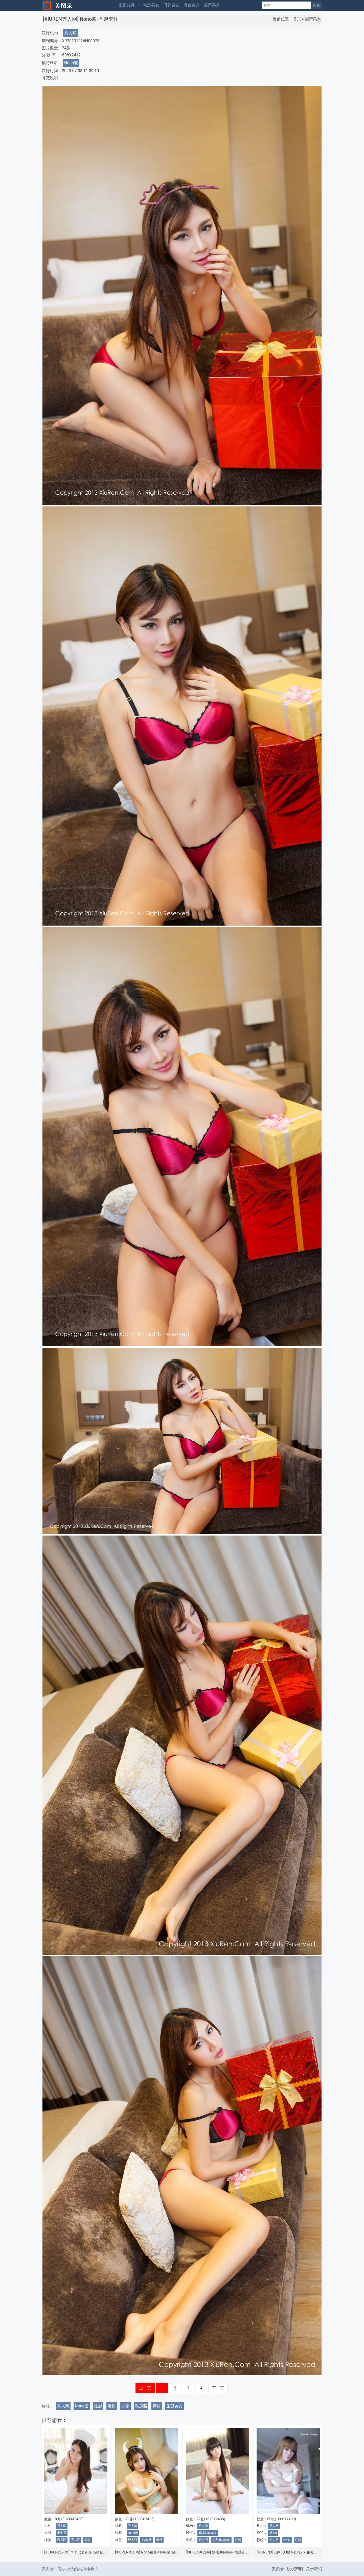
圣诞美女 (174, 2406)
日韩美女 (171, 5)
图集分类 (127, 5)
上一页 (145, 2388)
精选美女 (151, 5)
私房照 (141, 2406)
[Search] (286, 5)
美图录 (278, 2568)
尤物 (125, 2406)
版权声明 (295, 2568)
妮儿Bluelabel (208, 2532)
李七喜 (61, 2532)
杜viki (273, 2532)
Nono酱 (71, 62)
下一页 (218, 2388)
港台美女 (192, 5)
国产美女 (212, 5)
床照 (157, 2406)
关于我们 (314, 2568)
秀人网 (70, 33)
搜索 (316, 5)
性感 (98, 2406)
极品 (87, 2539)
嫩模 (112, 2406)
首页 (297, 18)
